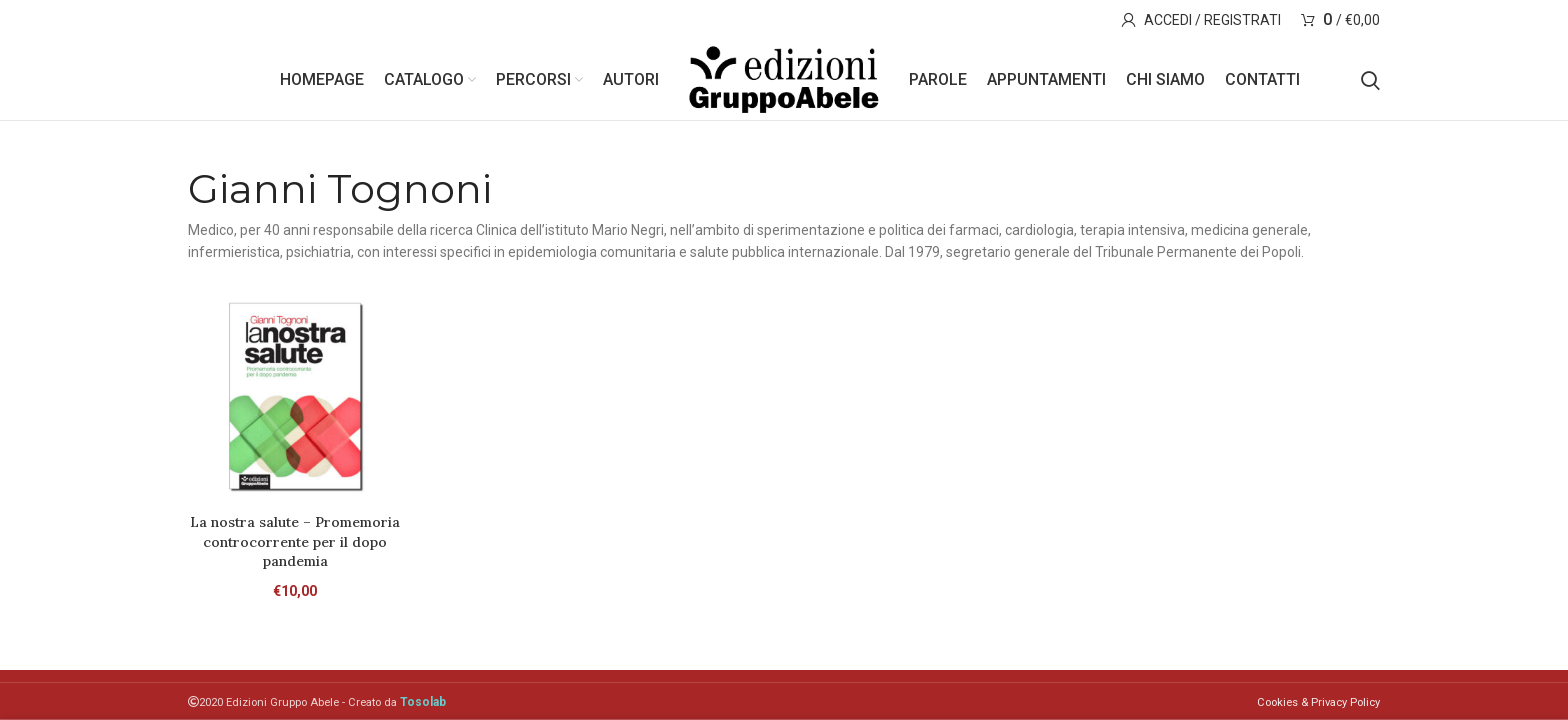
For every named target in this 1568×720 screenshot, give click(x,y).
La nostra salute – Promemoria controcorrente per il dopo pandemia (295, 541)
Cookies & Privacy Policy (1318, 702)
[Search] (1370, 80)
